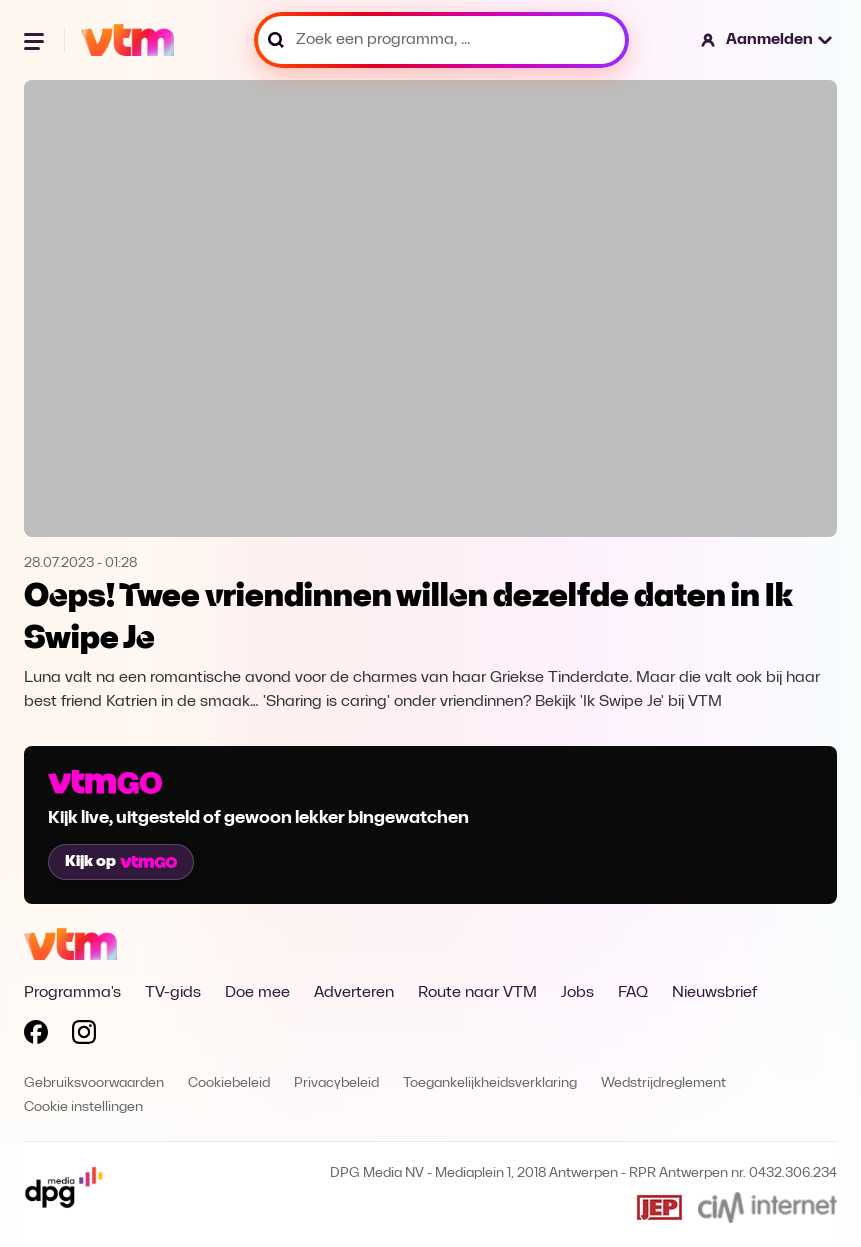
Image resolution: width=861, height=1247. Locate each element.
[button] (767, 40)
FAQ (633, 993)
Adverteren (354, 993)
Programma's (72, 993)
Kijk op (121, 862)
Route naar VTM (477, 993)
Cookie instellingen (83, 1107)
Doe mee (257, 993)
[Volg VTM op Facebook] (36, 1036)
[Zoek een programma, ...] (441, 40)
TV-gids (173, 993)
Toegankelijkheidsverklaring (490, 1083)
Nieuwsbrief (714, 993)
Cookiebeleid (229, 1083)
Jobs (577, 993)
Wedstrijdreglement (663, 1083)
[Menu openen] (36, 40)
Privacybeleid (336, 1083)
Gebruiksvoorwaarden (94, 1083)
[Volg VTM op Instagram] (84, 1036)
